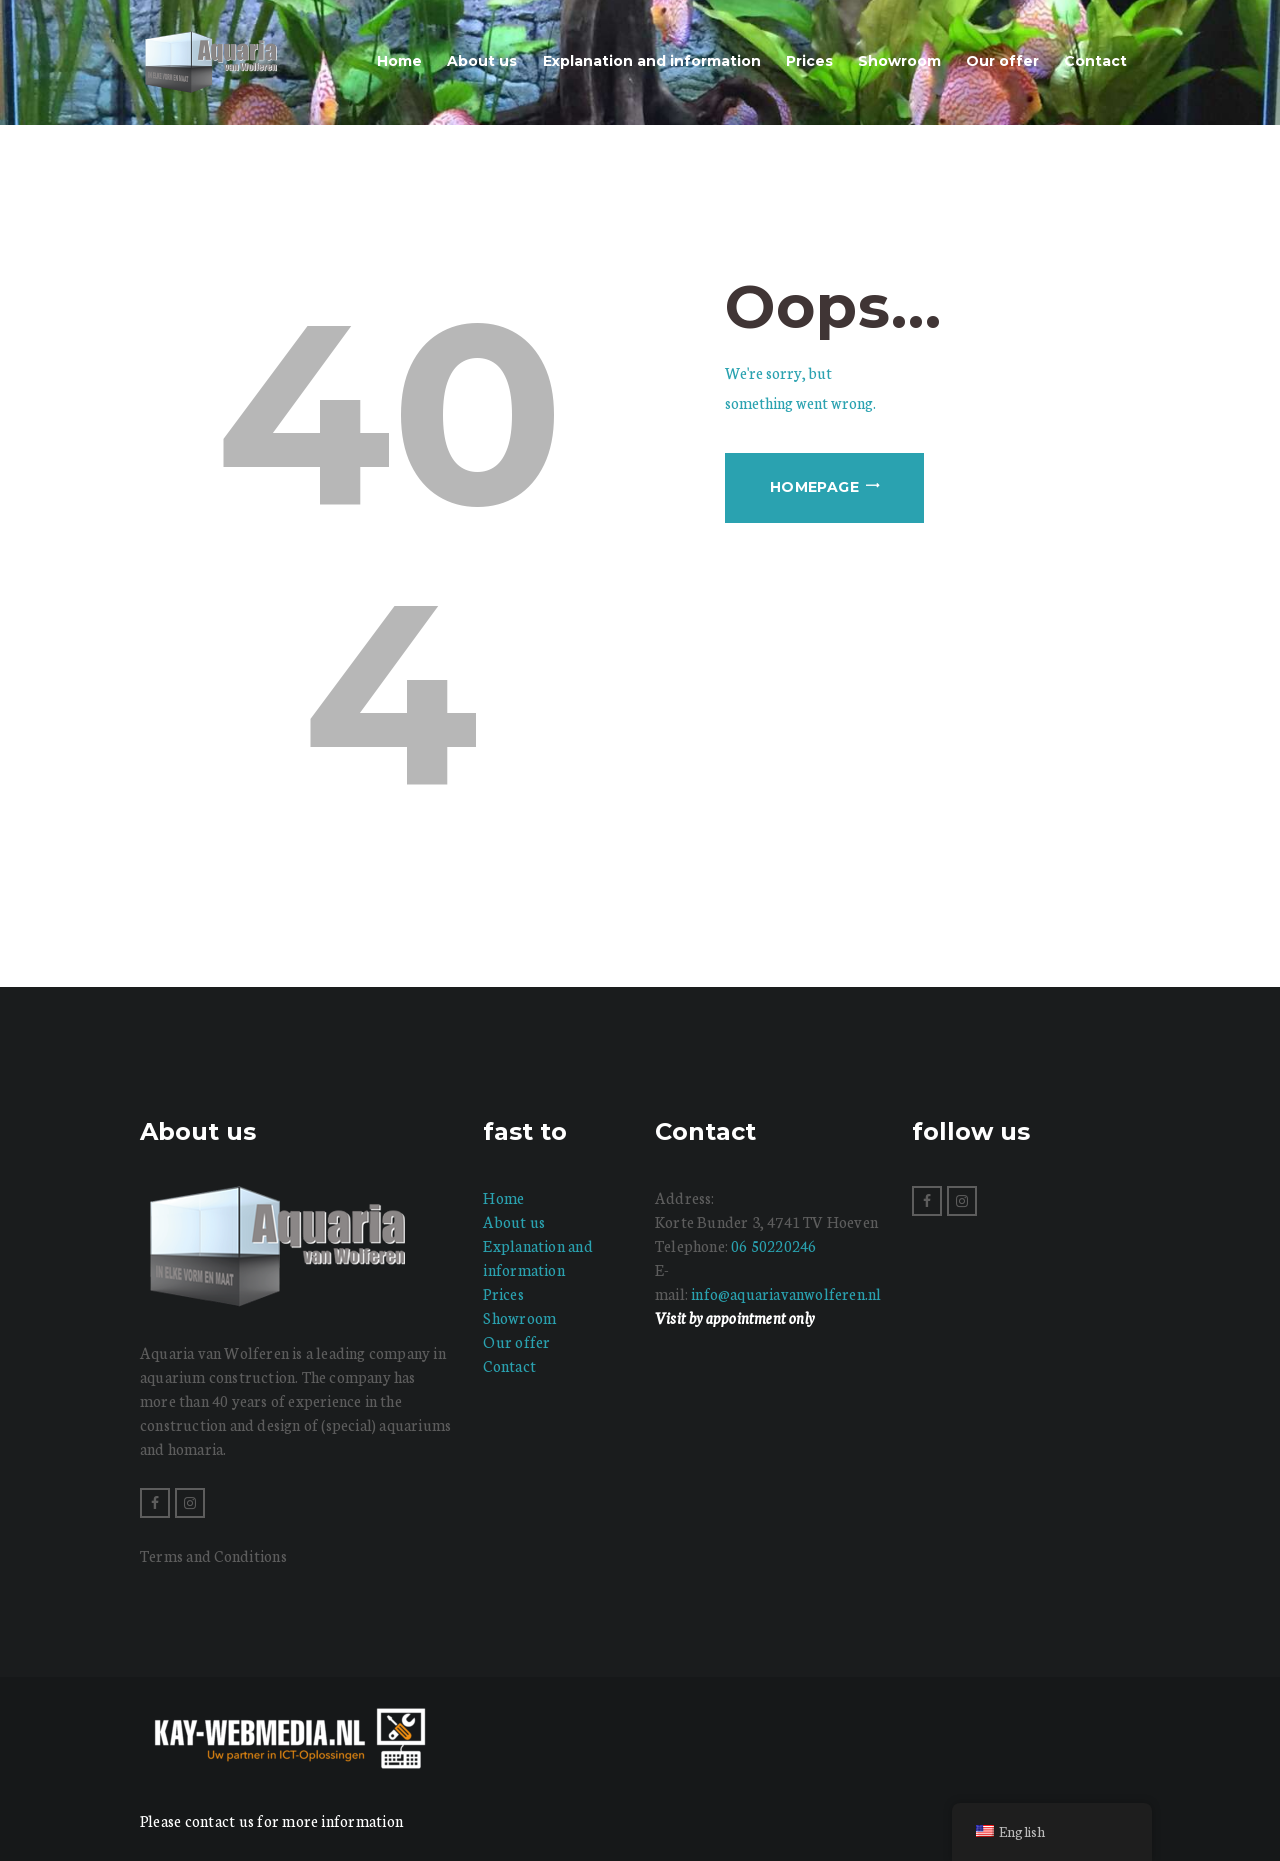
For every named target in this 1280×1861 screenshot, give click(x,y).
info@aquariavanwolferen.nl (786, 1293)
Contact (509, 1365)
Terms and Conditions (213, 1555)
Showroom (519, 1317)
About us (514, 1221)
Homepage (814, 487)
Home (503, 1197)
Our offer (516, 1341)
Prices (503, 1293)
